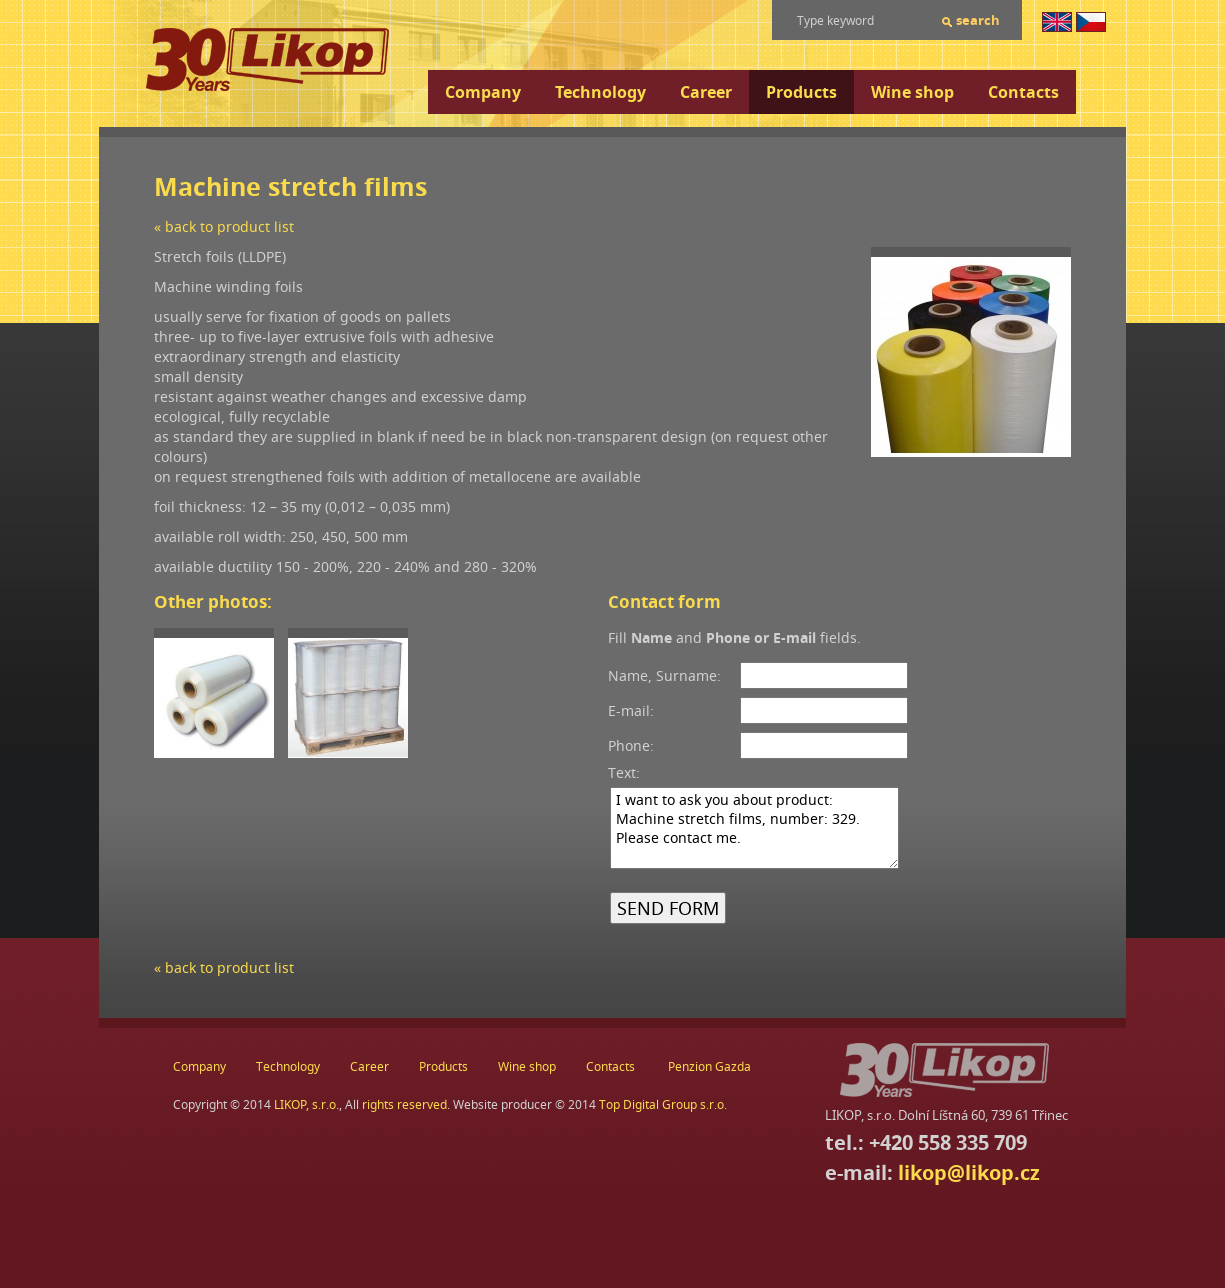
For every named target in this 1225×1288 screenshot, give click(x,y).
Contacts (1023, 92)
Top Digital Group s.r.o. (663, 1104)
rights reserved (404, 1104)
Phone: (631, 745)
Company (483, 92)
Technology (600, 92)
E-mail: (631, 710)
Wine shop (912, 92)
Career (706, 92)
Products (801, 92)
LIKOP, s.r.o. (306, 1104)
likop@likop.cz (969, 1172)
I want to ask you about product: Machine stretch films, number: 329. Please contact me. (754, 828)
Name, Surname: (664, 675)
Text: (624, 772)
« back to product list (224, 226)
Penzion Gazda (709, 1066)
